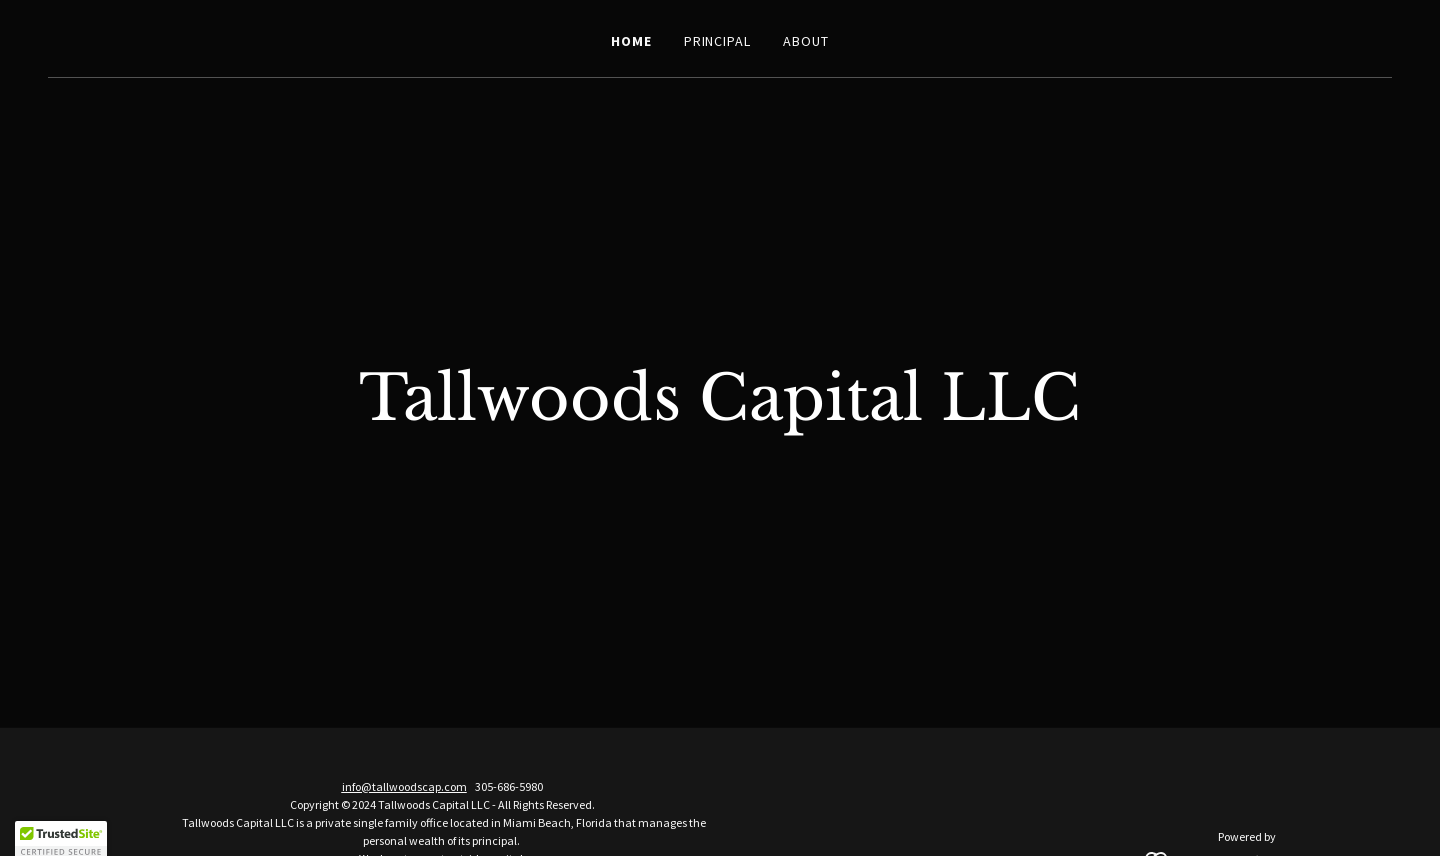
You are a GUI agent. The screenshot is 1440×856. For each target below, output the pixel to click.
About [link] (806, 41)
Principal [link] (718, 41)
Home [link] (631, 41)
